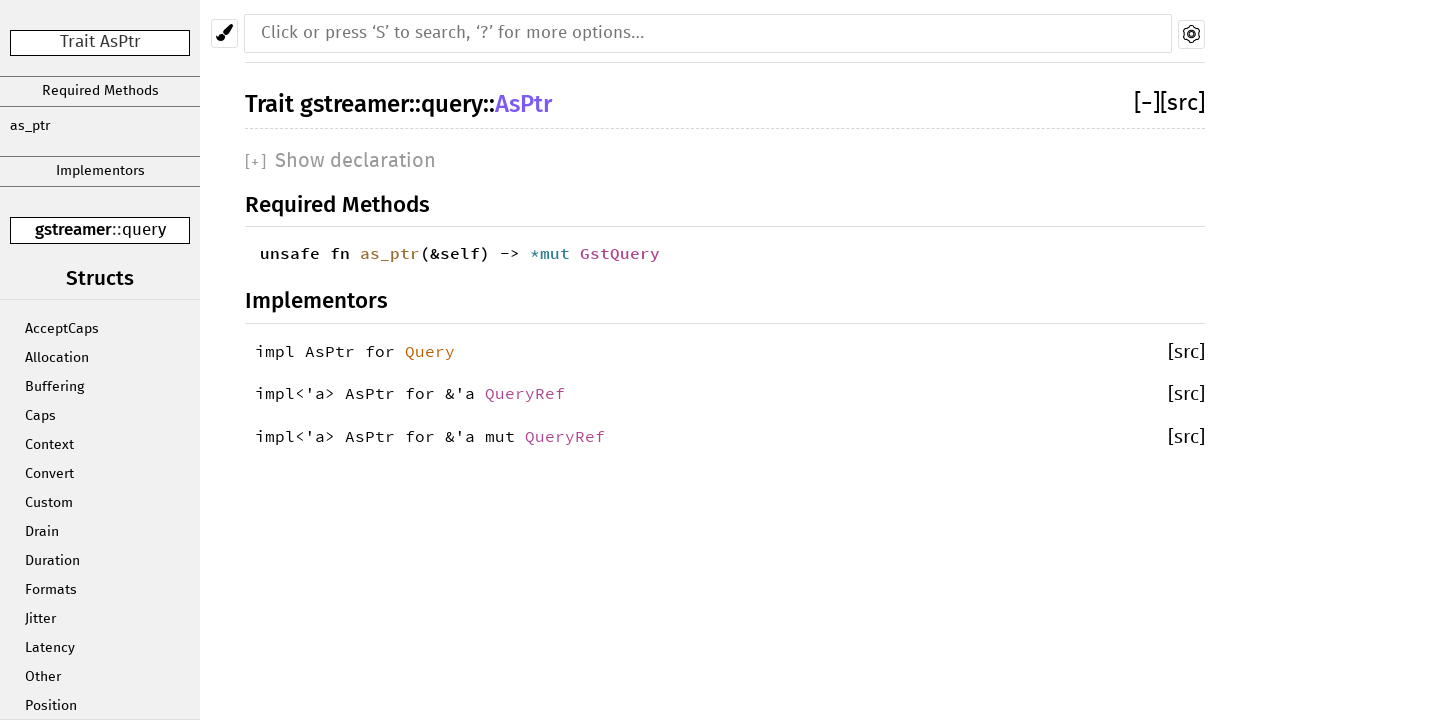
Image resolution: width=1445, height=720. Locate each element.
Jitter (40, 619)
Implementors (100, 171)
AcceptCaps (62, 329)
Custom (49, 503)
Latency (50, 648)
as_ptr (30, 126)
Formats (51, 590)
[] (1147, 103)
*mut (555, 253)
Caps (40, 416)
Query (430, 351)
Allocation (57, 358)
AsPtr (523, 104)
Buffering (54, 387)
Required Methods (100, 91)
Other (43, 677)
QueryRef (525, 393)
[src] (1182, 103)
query (144, 230)
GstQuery (620, 253)
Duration (52, 561)
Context (49, 445)
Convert (49, 474)
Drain (42, 532)
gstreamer (73, 229)
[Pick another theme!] (224, 33)
